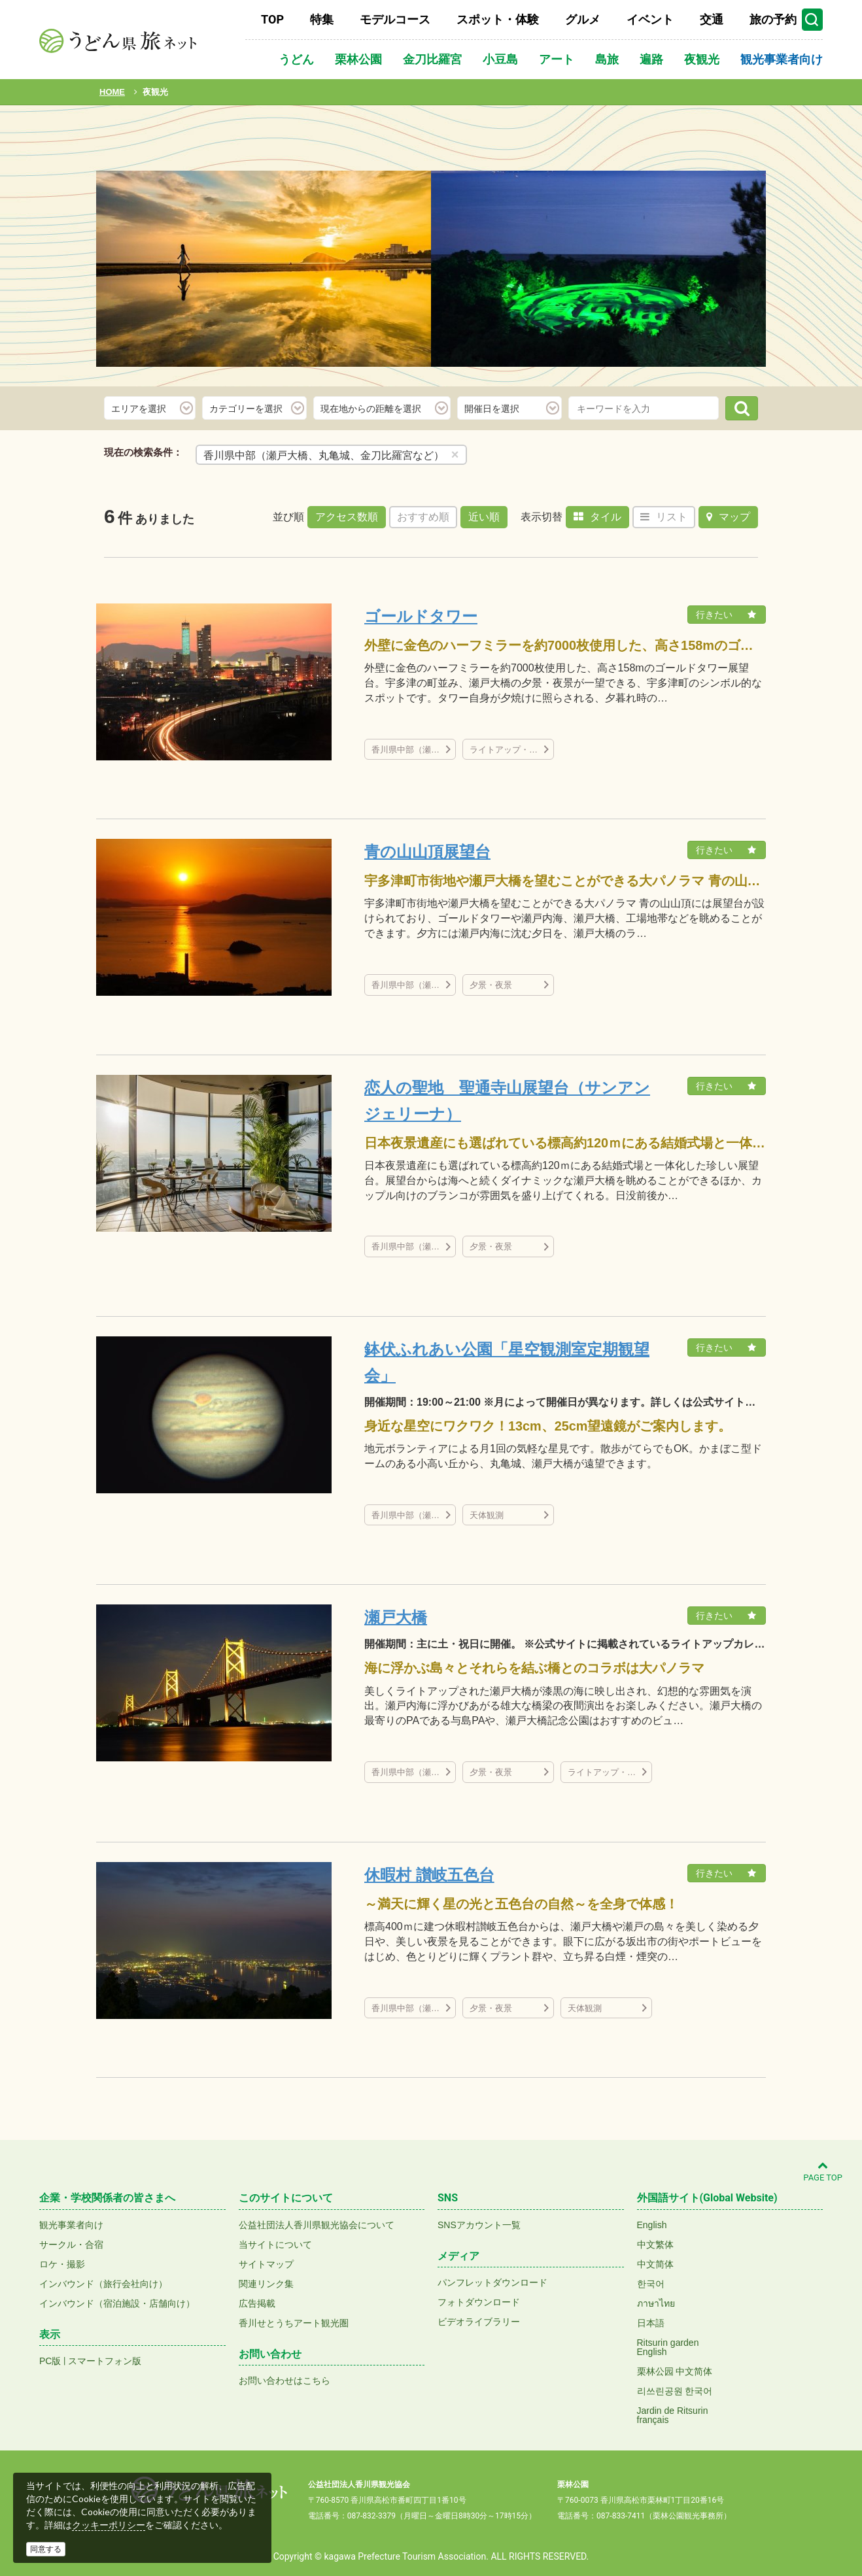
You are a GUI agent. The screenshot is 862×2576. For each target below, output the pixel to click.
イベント (650, 19)
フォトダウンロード (479, 2302)
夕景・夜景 (491, 985)
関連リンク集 (266, 2284)
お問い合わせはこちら (284, 2380)
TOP (272, 19)
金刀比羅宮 (432, 59)
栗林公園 (358, 59)
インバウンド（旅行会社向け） (103, 2284)
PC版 (50, 2361)
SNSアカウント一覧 (479, 2225)
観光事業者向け (781, 59)
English (652, 2225)
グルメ (582, 19)
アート (556, 59)
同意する (45, 2549)
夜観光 (701, 59)
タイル (597, 516)
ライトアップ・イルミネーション (512, 749)
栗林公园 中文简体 (675, 2371)
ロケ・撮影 (62, 2264)
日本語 (650, 2323)
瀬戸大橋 (395, 1617)
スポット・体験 (498, 19)
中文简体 (655, 2264)
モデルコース (395, 19)
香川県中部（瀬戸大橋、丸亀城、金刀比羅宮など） (413, 749)
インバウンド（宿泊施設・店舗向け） (117, 2303)
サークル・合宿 (71, 2244)
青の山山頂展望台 (427, 851)
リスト (663, 516)
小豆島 (500, 59)
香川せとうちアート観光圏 (294, 2323)
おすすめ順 (423, 516)
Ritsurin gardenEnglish (668, 2347)
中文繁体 (655, 2244)
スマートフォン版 (104, 2361)
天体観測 (487, 1515)
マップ (728, 516)
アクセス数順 (346, 516)
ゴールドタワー (420, 616)
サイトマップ (266, 2264)
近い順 (484, 516)
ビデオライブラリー (479, 2321)
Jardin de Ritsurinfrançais (672, 2415)
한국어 (650, 2284)
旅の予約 (773, 19)
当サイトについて (275, 2244)
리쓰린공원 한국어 (675, 2391)
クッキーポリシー (108, 2525)
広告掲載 (257, 2303)
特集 (322, 19)
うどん (296, 59)
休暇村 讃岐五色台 (429, 1875)
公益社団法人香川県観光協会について (316, 2225)
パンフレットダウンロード (492, 2282)
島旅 (607, 59)
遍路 (651, 59)
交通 (711, 19)
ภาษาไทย (656, 2303)
